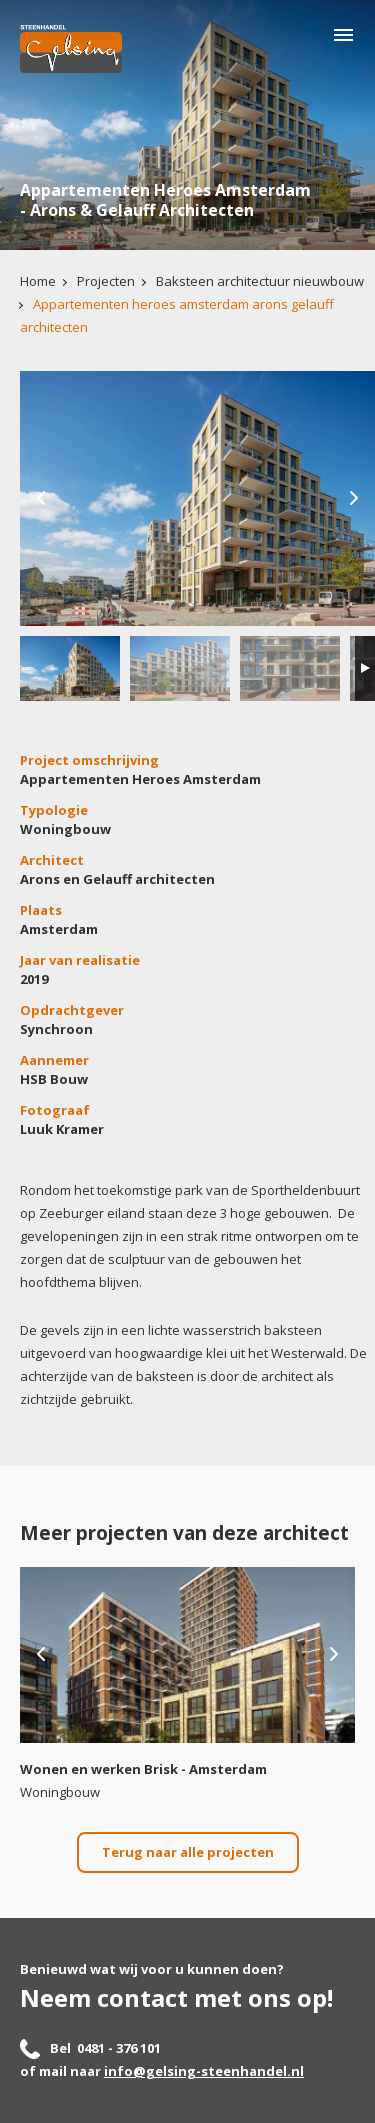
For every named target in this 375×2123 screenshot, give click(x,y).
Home (38, 281)
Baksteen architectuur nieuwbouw (260, 281)
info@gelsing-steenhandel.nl (204, 2071)
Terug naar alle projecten (188, 1852)
